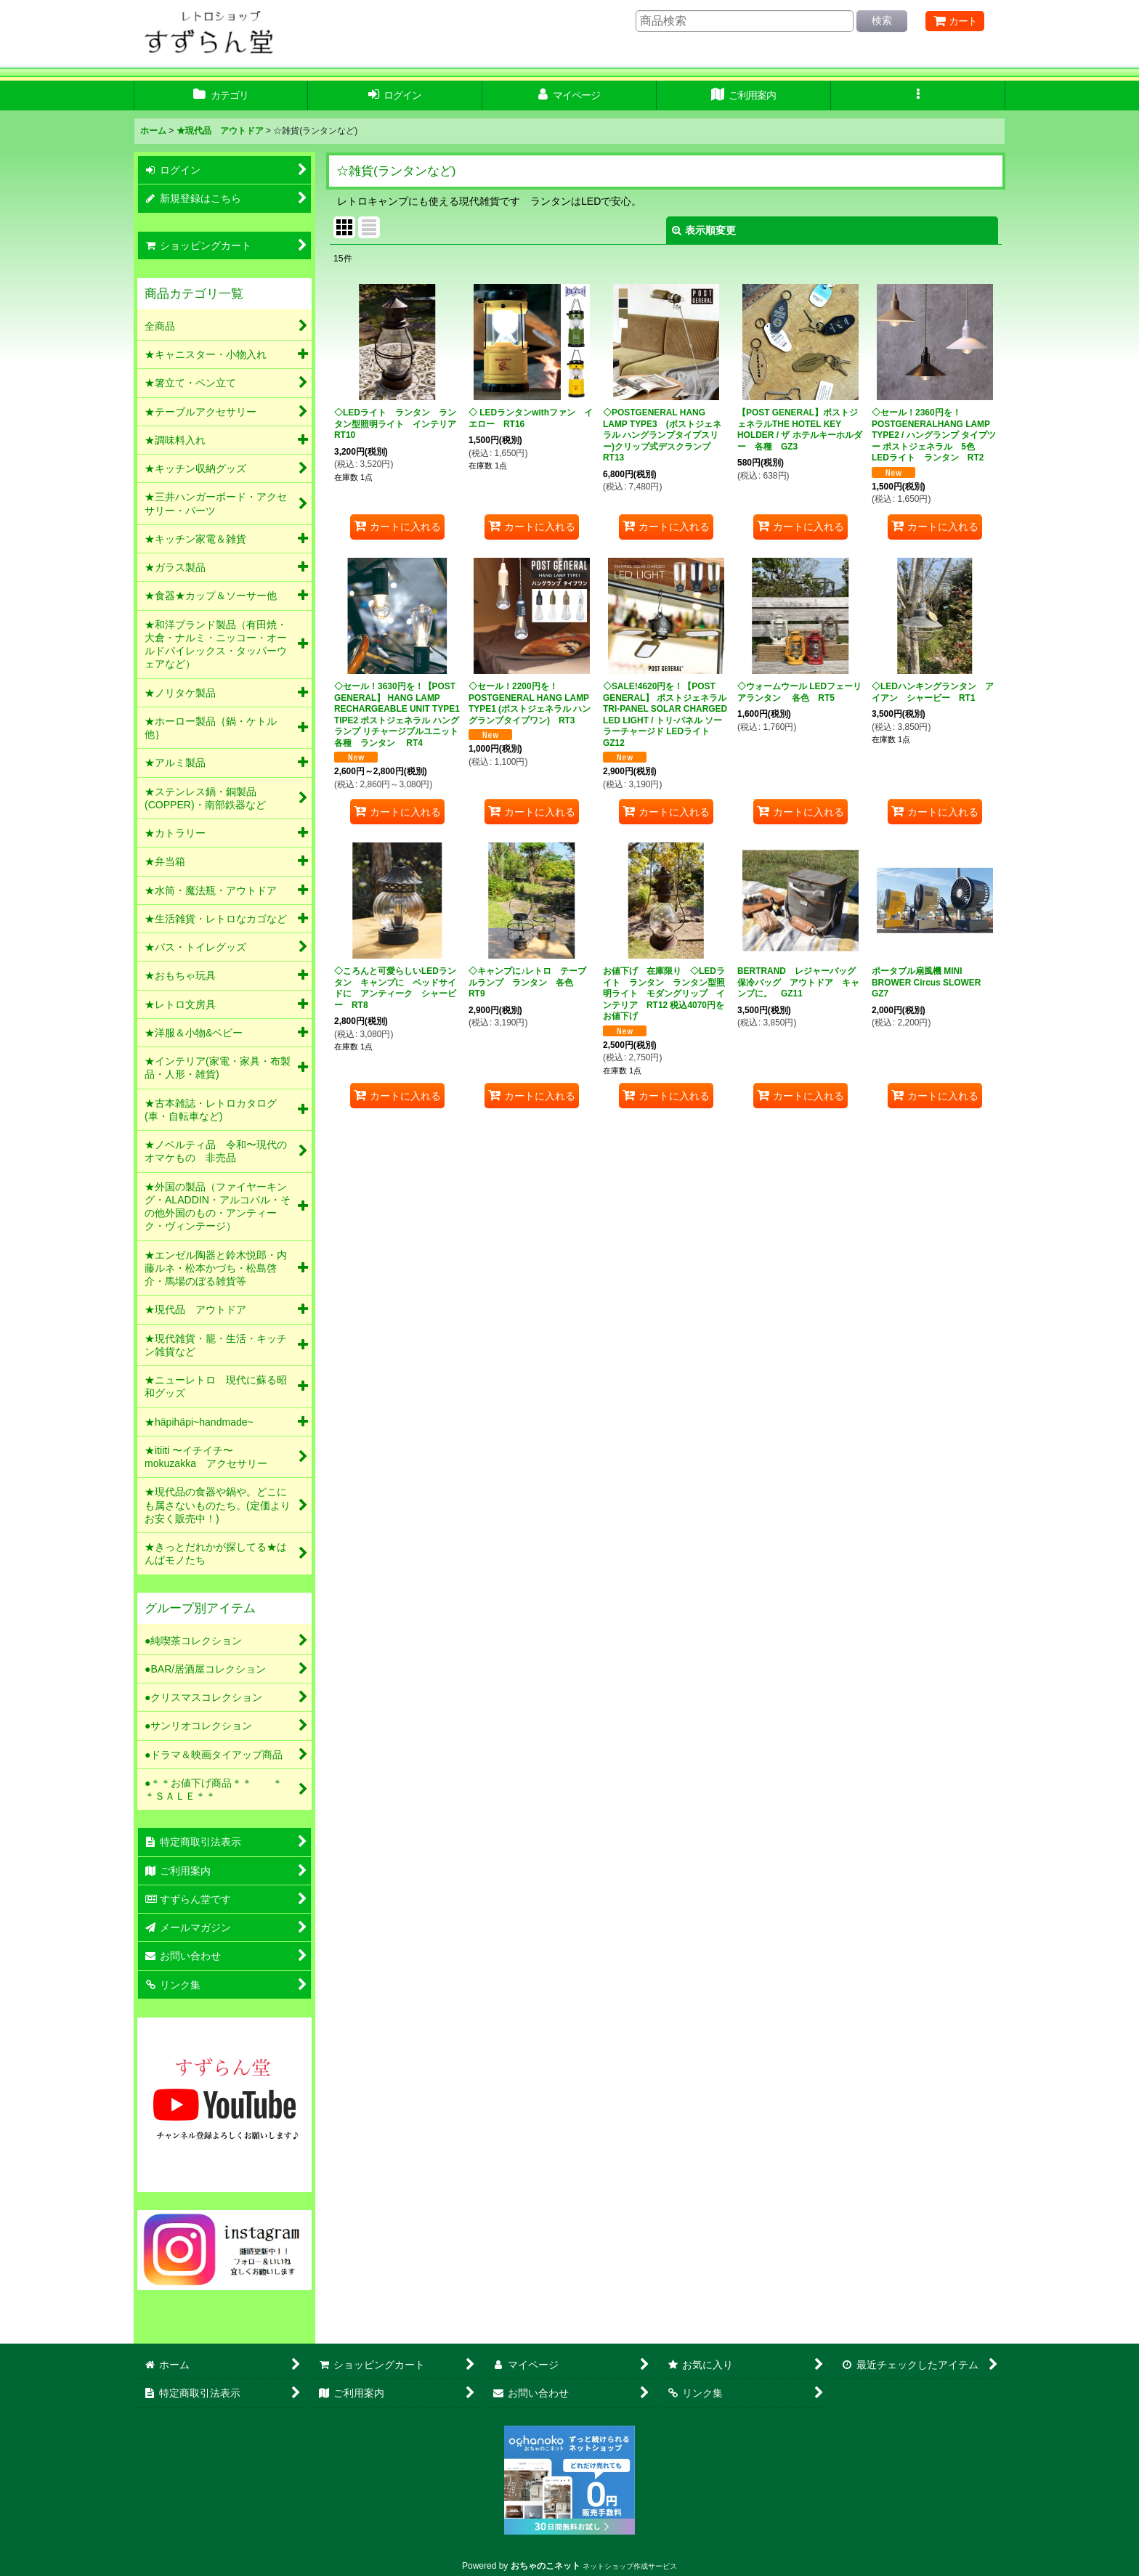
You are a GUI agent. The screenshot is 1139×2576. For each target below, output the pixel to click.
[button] (918, 95)
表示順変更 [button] (704, 230)
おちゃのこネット (545, 2566)
